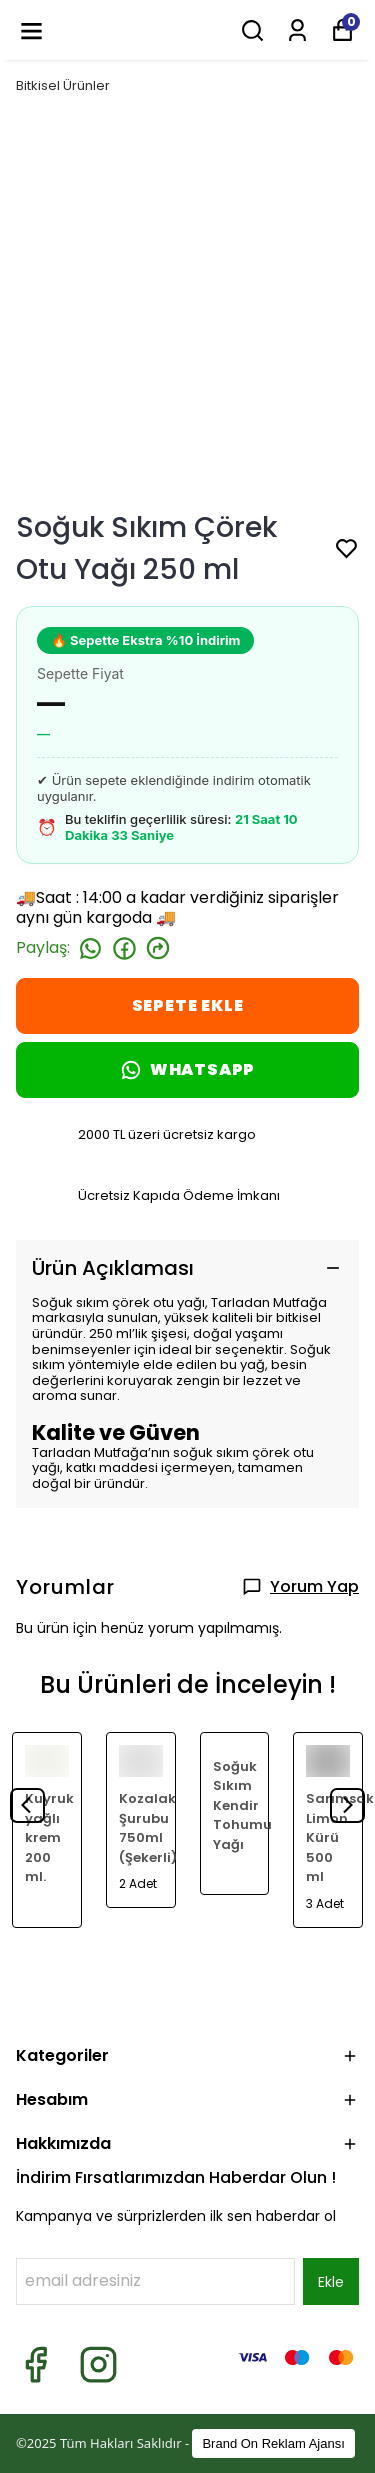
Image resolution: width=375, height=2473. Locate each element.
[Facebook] (35, 2364)
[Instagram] (98, 2364)
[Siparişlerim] (297, 30)
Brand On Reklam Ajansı (273, 2443)
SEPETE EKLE (188, 1005)
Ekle (331, 2282)
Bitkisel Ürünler (63, 85)
